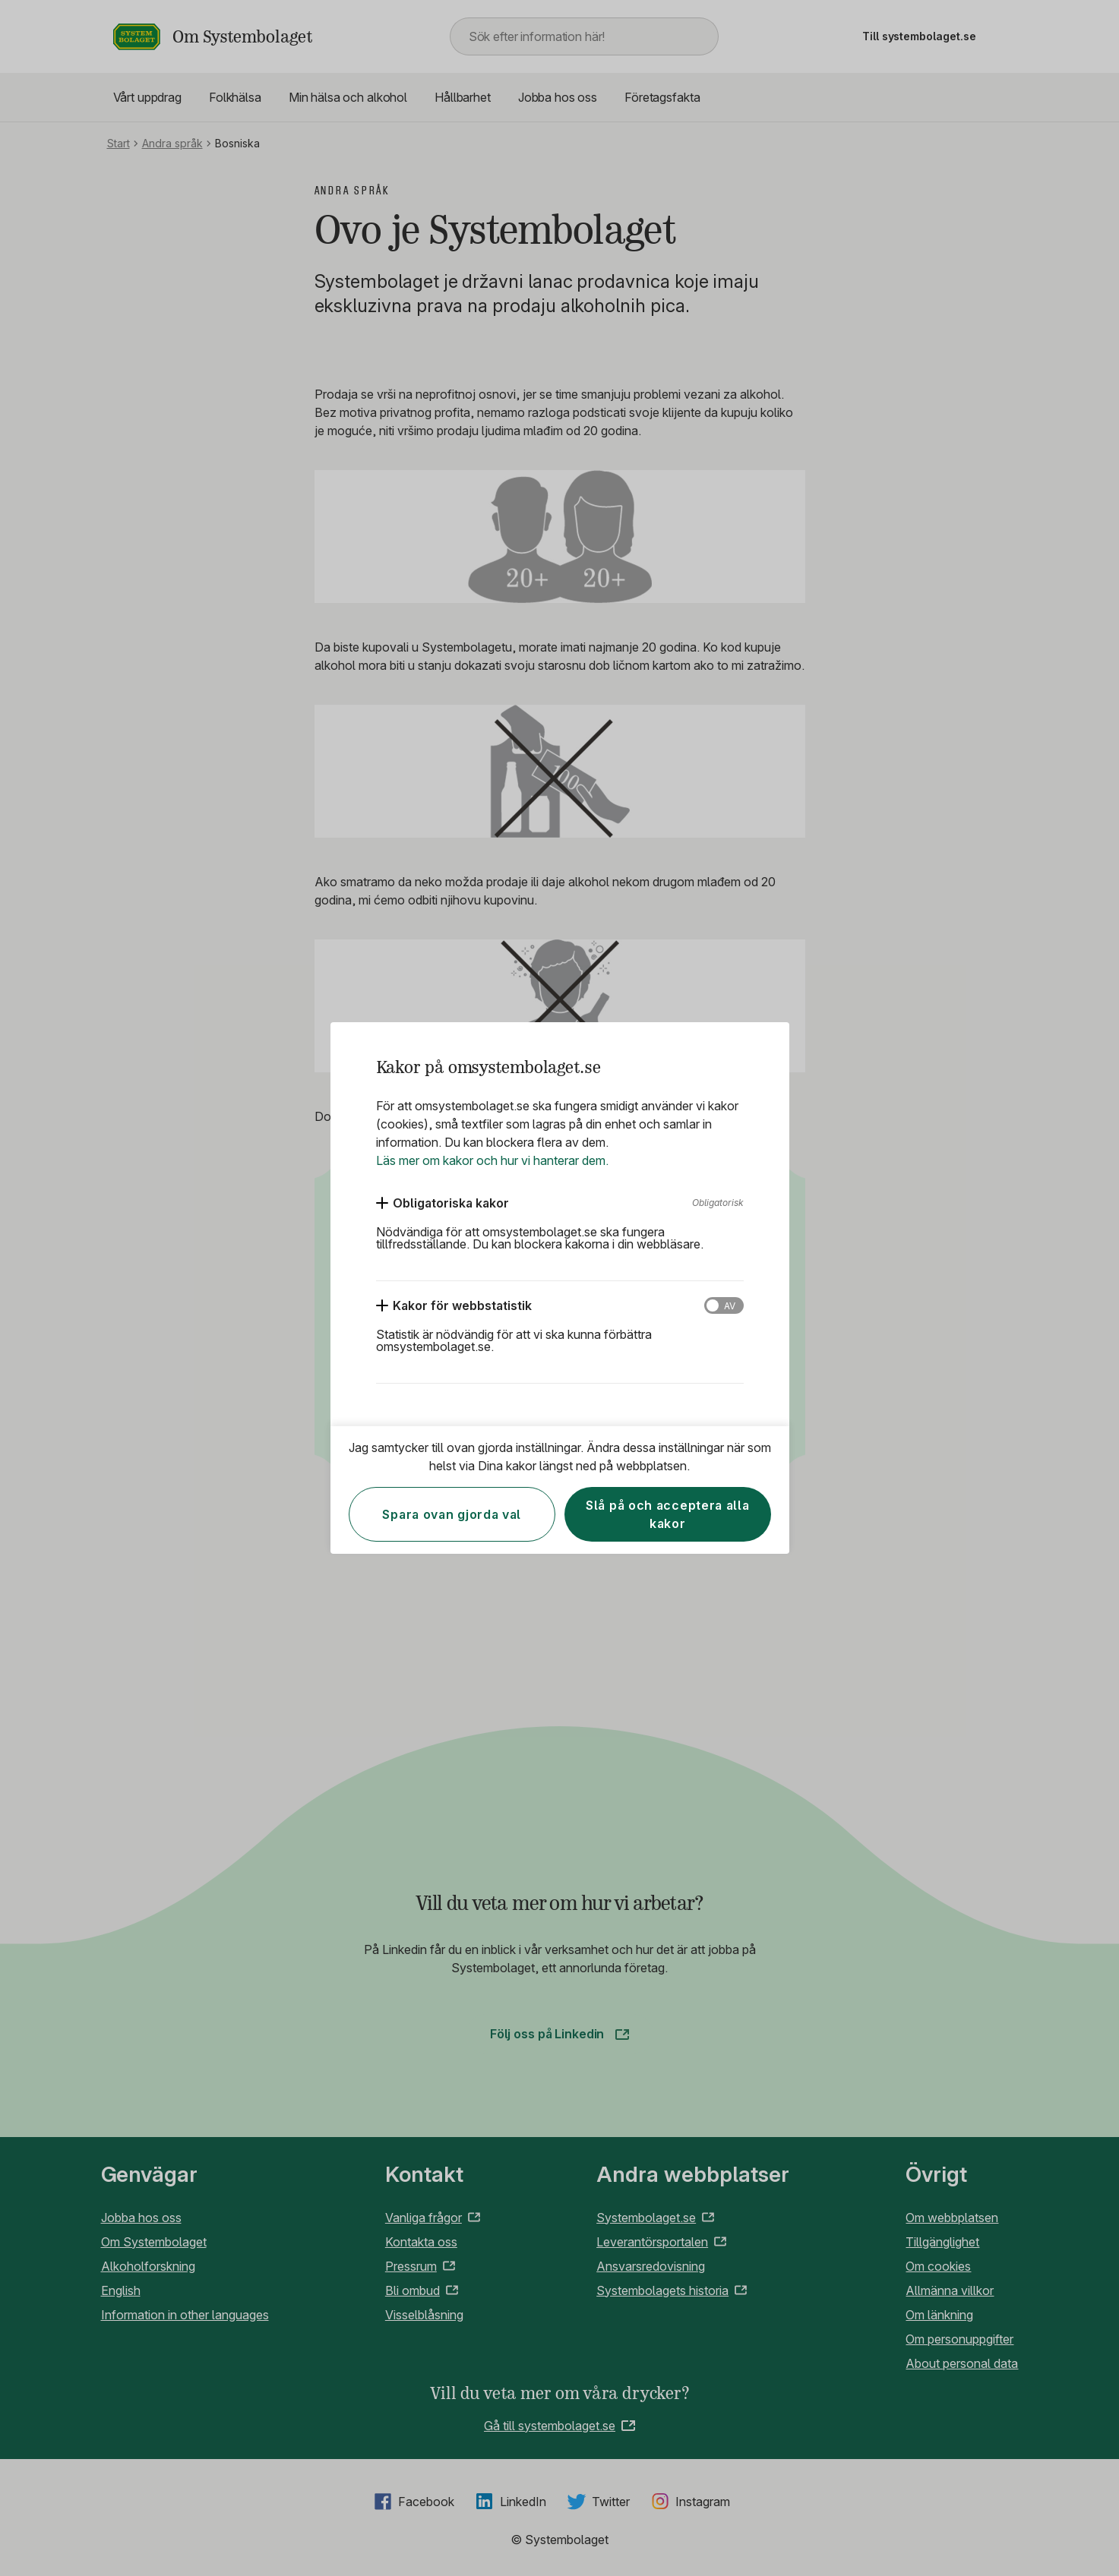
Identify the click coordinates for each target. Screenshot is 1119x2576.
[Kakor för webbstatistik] (454, 1305)
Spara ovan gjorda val (451, 1514)
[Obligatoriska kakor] (442, 1203)
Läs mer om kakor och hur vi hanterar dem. (492, 1160)
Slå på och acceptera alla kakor (668, 1514)
